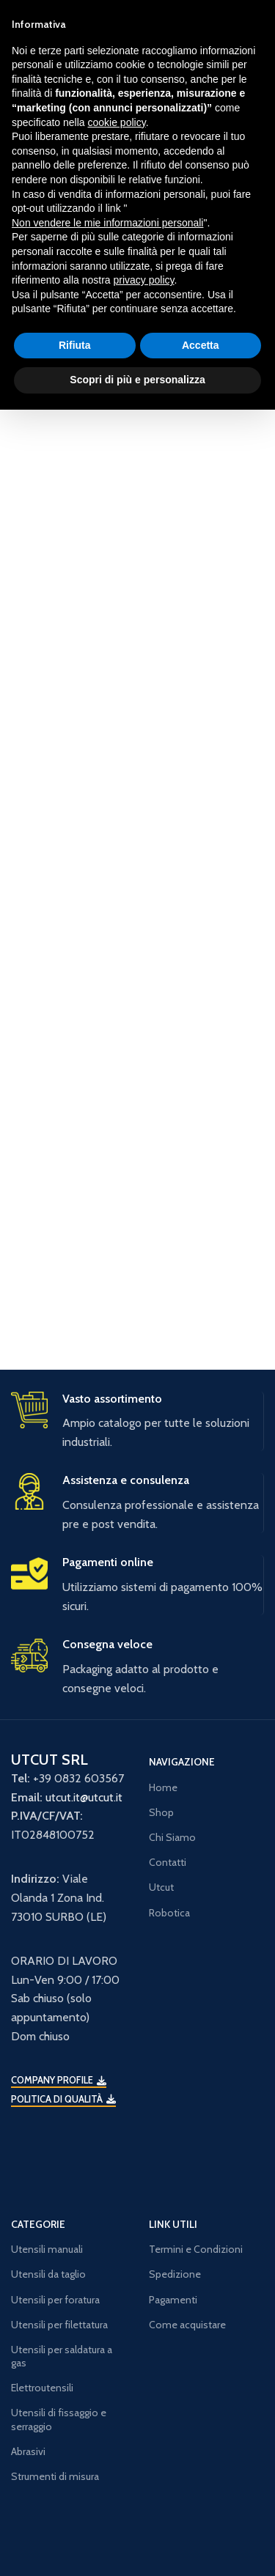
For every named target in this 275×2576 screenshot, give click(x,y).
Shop (161, 1812)
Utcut (161, 1887)
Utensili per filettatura (59, 2324)
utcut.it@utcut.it (83, 1797)
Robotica (169, 1912)
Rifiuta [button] (75, 345)
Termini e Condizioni (196, 2249)
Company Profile (58, 2080)
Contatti (167, 1862)
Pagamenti (173, 2299)
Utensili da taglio (48, 2274)
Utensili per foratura (55, 2299)
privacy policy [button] (144, 280)
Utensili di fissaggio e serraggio (58, 2419)
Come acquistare (187, 2324)
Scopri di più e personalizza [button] (137, 379)
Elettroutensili (42, 2387)
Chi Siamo (172, 1837)
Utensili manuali (47, 2249)
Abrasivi (28, 2451)
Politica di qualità (63, 2099)
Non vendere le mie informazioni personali (107, 223)
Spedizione (175, 2274)
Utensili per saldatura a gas (61, 2356)
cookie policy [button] (117, 122)
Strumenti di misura (55, 2476)
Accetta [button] (200, 345)
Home (163, 1787)
